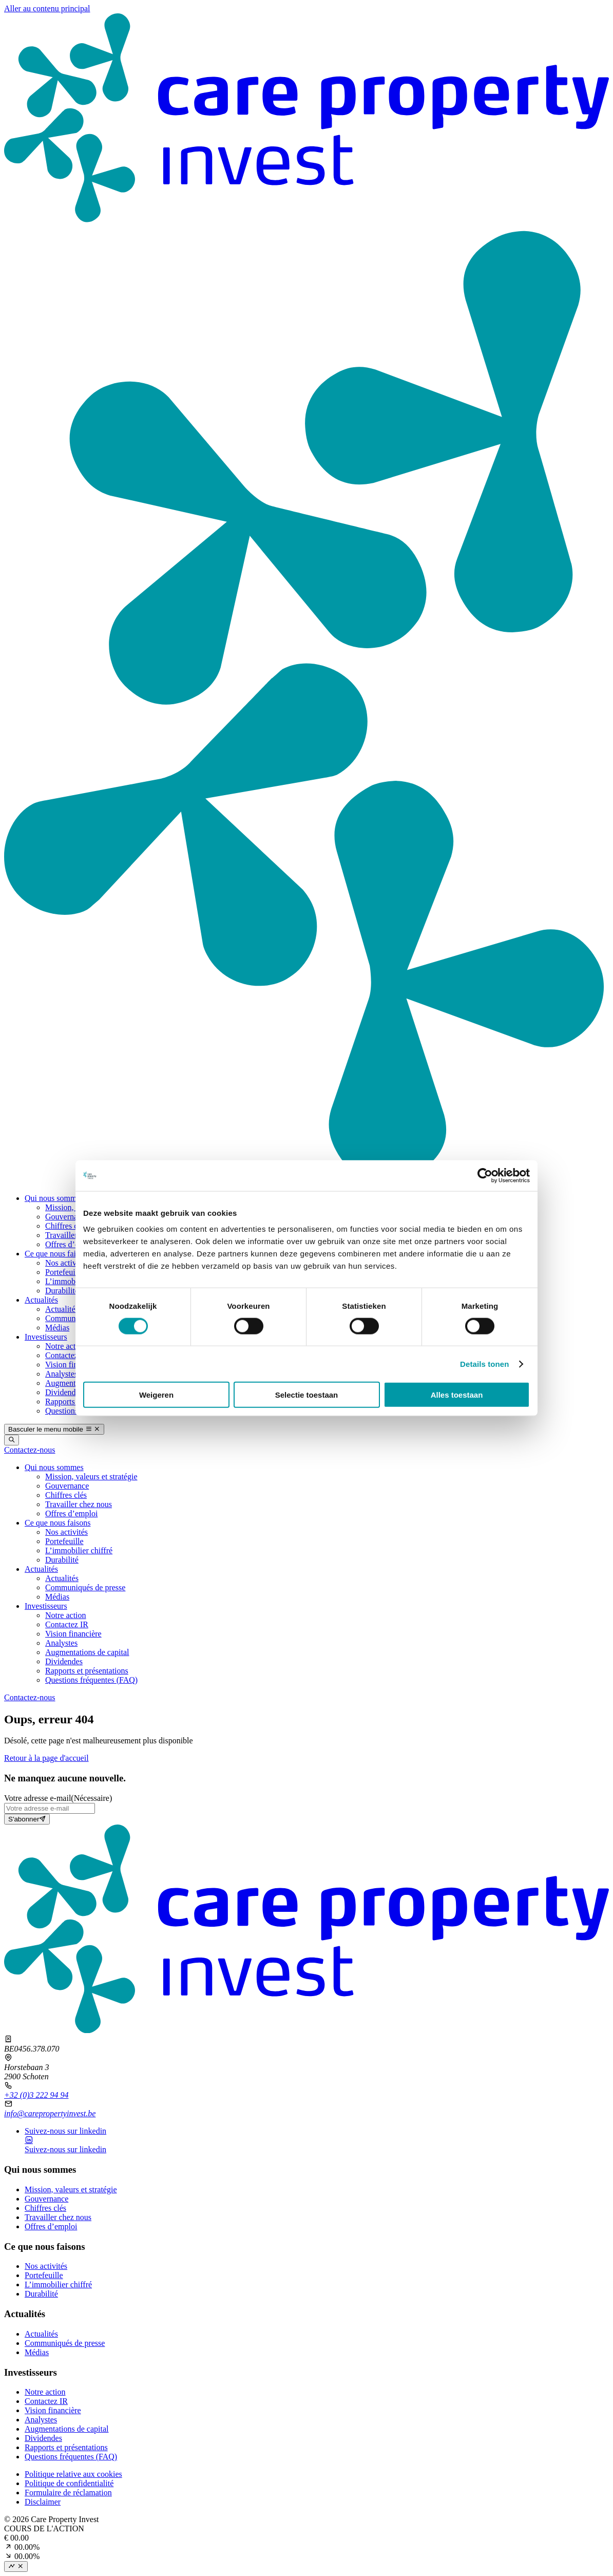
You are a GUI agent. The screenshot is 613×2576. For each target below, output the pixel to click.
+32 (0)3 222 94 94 (36, 2095)
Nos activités (66, 1262)
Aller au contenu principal (47, 8)
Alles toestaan (457, 1394)
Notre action (65, 1346)
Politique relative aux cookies (73, 2474)
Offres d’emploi (71, 1244)
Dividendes (64, 1392)
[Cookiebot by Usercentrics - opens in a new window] (485, 1175)
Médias (57, 1327)
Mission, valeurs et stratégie (71, 2189)
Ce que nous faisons (57, 1253)
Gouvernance (67, 1216)
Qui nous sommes (54, 1198)
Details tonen (484, 1363)
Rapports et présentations (66, 2447)
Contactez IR (66, 1355)
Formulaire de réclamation (68, 2492)
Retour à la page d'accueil (46, 1758)
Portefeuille (64, 1272)
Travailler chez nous (58, 2217)
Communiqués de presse (65, 2343)
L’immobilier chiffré (58, 2284)
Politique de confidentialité (69, 2483)
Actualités (41, 1299)
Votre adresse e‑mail (58, 1798)
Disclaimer (43, 2501)
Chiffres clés (66, 1225)
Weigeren (156, 1394)
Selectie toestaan (306, 1394)
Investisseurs (46, 1336)
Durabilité (62, 1290)
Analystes (61, 1373)
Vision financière (73, 1364)
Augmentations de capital (67, 2428)
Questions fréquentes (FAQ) (71, 2456)
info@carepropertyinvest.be (49, 2113)
